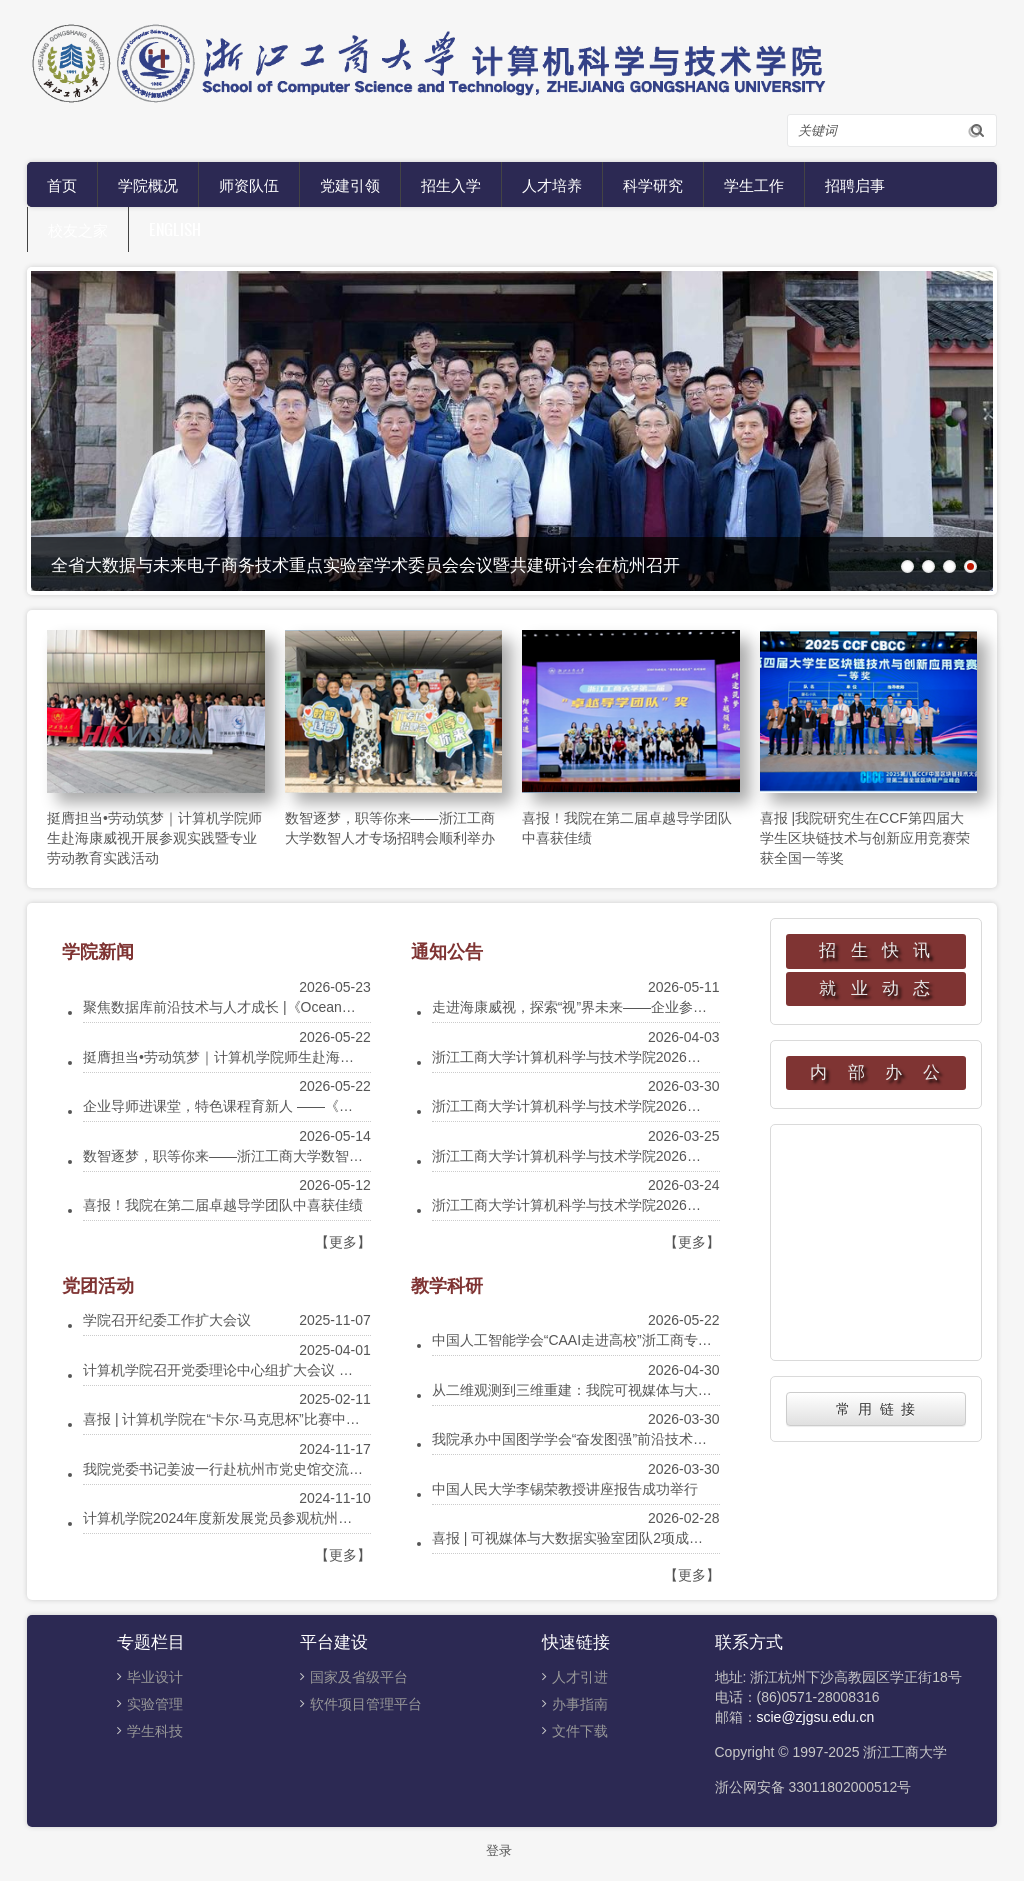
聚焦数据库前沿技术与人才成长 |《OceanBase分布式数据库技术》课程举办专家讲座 (347, 1007)
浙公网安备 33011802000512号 (813, 1787)
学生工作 (754, 184)
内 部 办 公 (876, 1072)
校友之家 (78, 229)
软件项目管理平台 (366, 1704)
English (175, 229)
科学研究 (653, 184)
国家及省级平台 (359, 1677)
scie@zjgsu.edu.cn (816, 1717)
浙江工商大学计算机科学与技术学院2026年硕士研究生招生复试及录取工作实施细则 (692, 1156)
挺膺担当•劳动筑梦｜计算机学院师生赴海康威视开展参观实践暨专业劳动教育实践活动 (154, 838)
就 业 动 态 (875, 988)
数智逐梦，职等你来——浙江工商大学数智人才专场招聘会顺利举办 (293, 1156)
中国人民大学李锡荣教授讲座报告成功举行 (565, 1489)
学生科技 (155, 1731)
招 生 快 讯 (875, 950)
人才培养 (552, 184)
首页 (62, 184)
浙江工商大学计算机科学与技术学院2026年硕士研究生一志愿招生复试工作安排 (678, 1106)
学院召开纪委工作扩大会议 (167, 1320)
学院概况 (148, 184)
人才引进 (580, 1677)
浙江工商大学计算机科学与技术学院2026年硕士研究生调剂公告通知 (643, 1057)
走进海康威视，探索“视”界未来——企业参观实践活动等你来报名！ (639, 1007)
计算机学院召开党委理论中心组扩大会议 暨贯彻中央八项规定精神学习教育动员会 (337, 1370)
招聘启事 (855, 184)
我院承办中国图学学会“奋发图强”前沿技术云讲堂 (583, 1439)
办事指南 (580, 1704)
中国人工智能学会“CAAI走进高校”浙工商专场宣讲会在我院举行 (628, 1340)
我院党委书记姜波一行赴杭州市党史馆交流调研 (230, 1469)
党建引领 (350, 184)
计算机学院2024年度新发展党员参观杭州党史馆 (231, 1518)
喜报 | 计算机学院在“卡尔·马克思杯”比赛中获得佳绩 (242, 1419)
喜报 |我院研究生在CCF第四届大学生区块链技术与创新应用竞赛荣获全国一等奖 (865, 838)
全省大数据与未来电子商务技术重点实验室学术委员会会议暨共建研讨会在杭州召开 (365, 563)
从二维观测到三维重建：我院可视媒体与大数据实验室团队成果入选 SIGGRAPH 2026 (698, 1390)
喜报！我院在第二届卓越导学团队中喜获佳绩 (223, 1205)
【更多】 (343, 1242)
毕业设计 (155, 1677)
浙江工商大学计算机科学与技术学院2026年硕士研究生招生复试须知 (643, 1205)
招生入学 (451, 184)
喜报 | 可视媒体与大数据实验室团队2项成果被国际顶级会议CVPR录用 (650, 1538)
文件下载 (580, 1731)
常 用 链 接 (875, 1409)
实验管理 (155, 1704)
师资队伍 (249, 184)
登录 (499, 1850)
